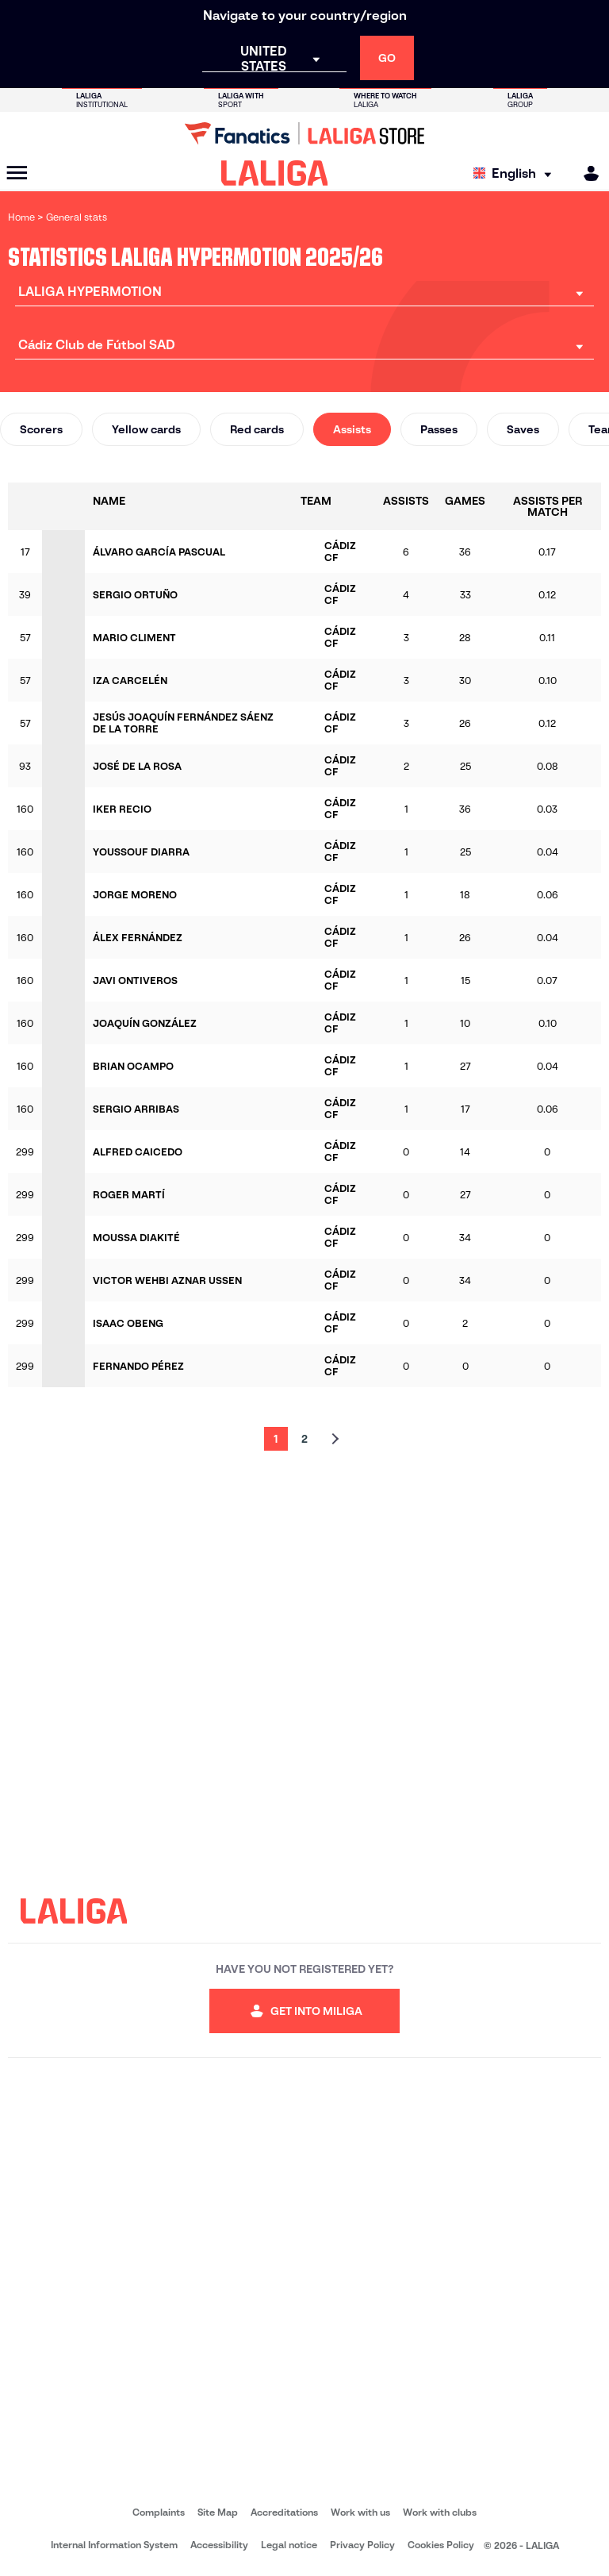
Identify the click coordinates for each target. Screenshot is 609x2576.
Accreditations (284, 2512)
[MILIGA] (586, 173)
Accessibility (219, 2544)
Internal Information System (114, 2544)
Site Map (217, 2512)
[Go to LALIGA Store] (304, 133)
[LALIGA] (274, 173)
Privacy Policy (362, 2544)
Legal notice (289, 2544)
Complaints (158, 2512)
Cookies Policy (441, 2544)
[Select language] (516, 173)
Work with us (360, 2512)
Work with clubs (440, 2512)
